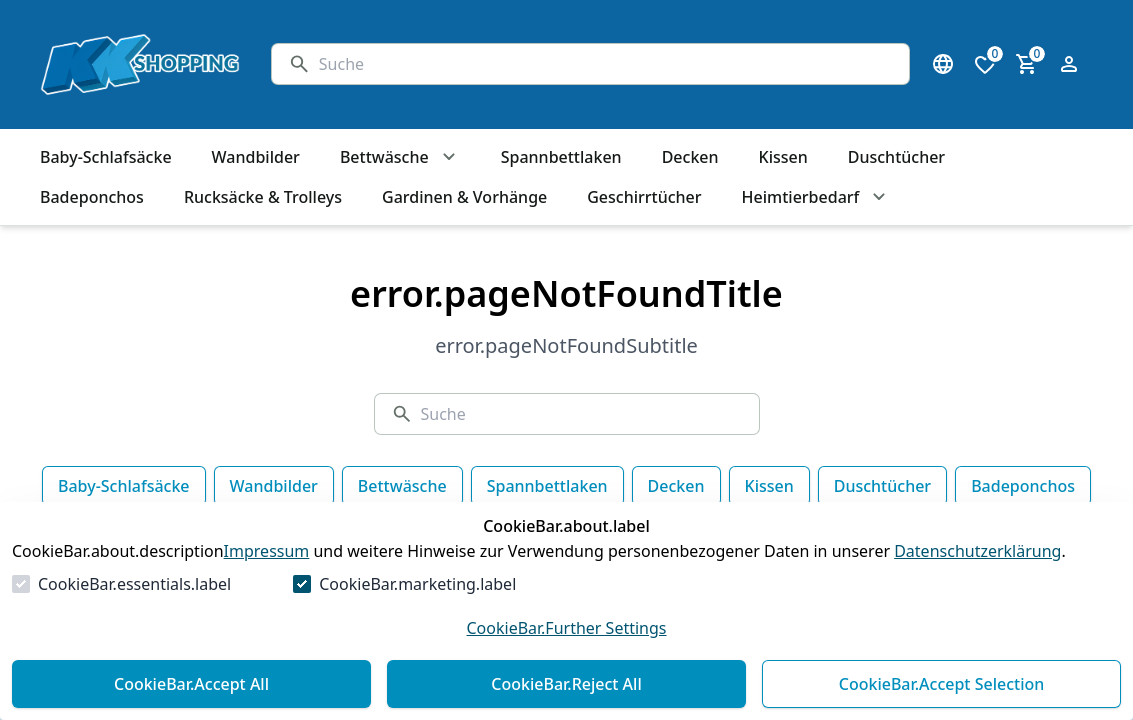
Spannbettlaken (547, 486)
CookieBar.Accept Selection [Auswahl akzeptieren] (942, 684)
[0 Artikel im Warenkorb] (1027, 64)
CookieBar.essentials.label (134, 584)
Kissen (769, 486)
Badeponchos (1023, 486)
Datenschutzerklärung (977, 551)
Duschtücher (882, 486)
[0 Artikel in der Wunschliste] (985, 64)
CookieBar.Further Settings (566, 628)
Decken (676, 486)
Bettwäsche (402, 486)
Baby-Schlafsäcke (124, 486)
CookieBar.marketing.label (417, 584)
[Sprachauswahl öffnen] (943, 64)
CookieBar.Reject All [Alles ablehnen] (566, 684)
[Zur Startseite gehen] (136, 64)
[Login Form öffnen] (1069, 64)
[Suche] (606, 64)
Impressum (267, 551)
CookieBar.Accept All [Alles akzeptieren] (191, 684)
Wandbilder (274, 486)
